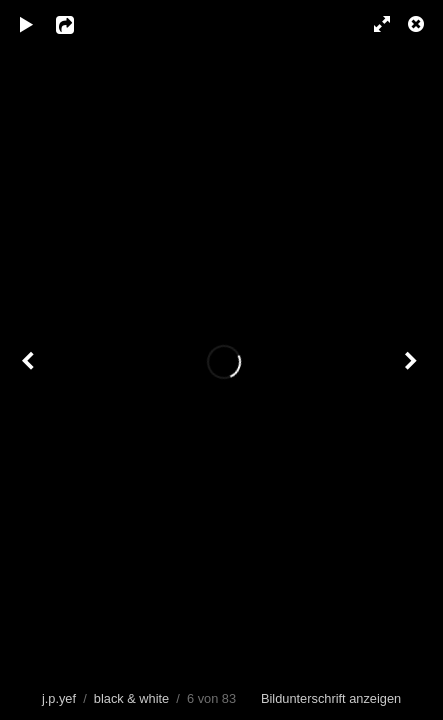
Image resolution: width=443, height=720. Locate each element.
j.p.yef (59, 698)
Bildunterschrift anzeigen (331, 698)
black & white (131, 698)
